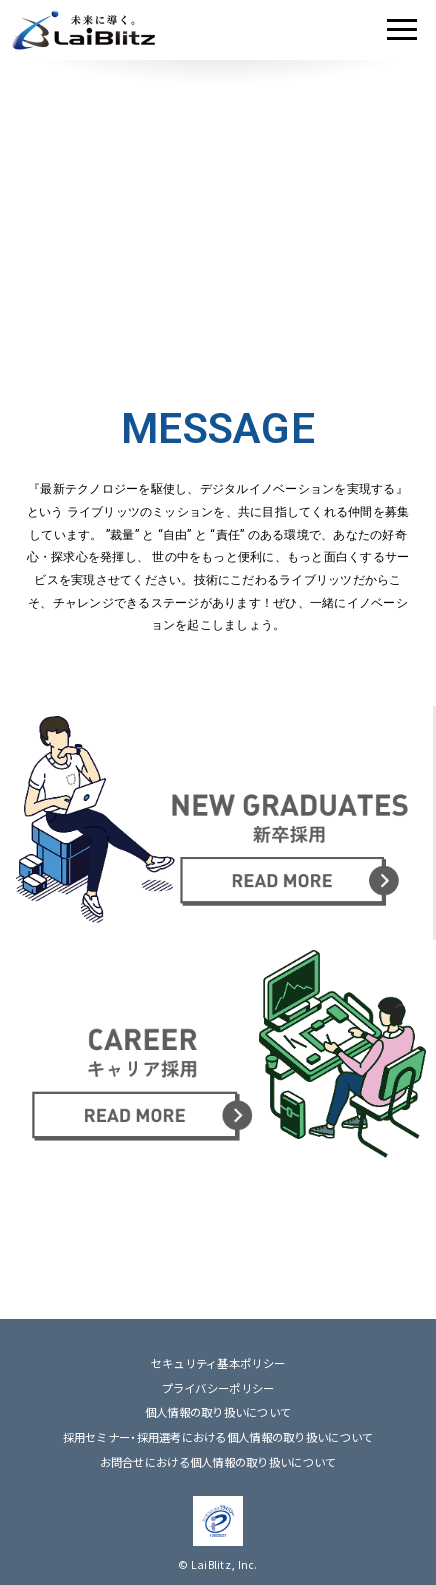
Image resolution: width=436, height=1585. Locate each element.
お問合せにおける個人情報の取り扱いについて (218, 1462)
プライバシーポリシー (218, 1388)
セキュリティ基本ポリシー (218, 1363)
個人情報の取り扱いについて (218, 1412)
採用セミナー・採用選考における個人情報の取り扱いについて (218, 1437)
